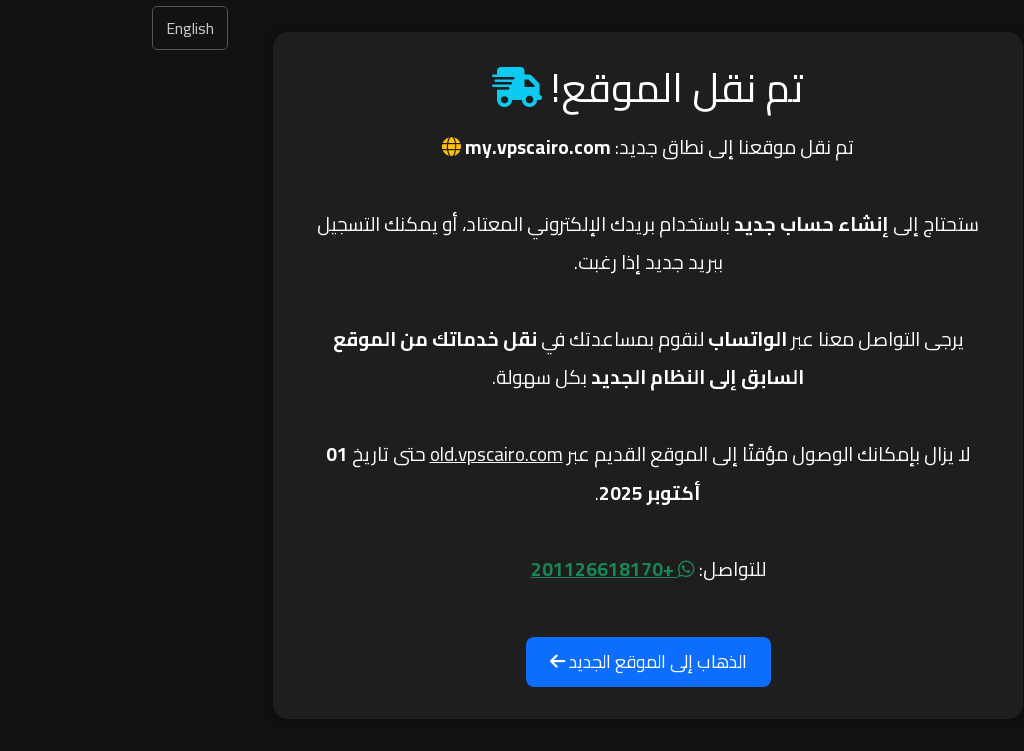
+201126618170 (477, 569)
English (54, 28)
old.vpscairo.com (360, 454)
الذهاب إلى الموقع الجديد (512, 661)
